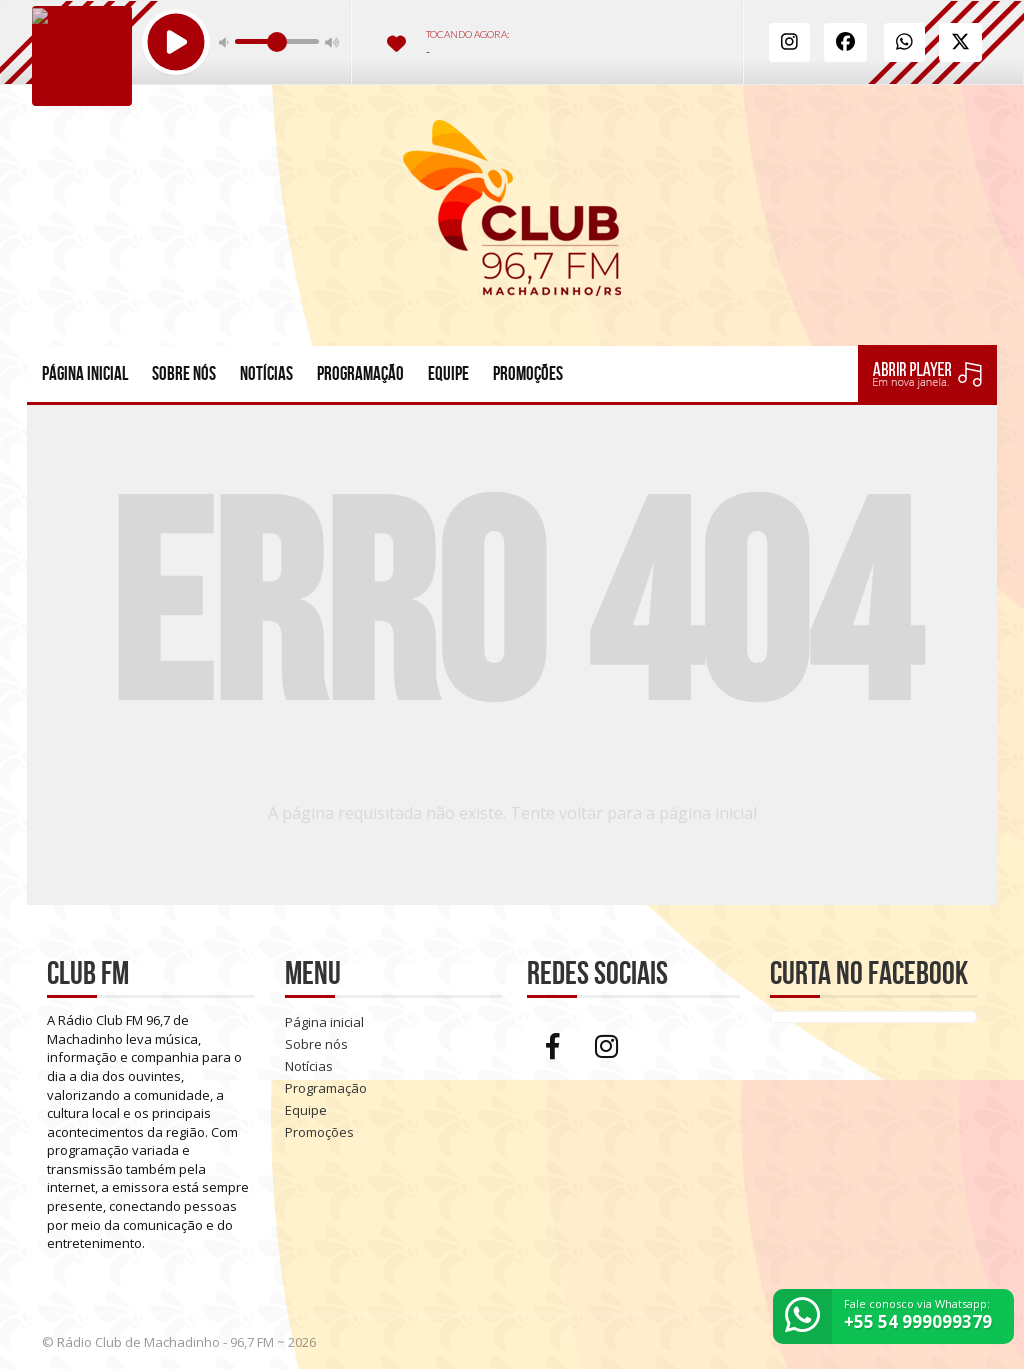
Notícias (266, 373)
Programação (360, 373)
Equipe (448, 373)
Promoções (528, 373)
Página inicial (85, 373)
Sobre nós (184, 373)
